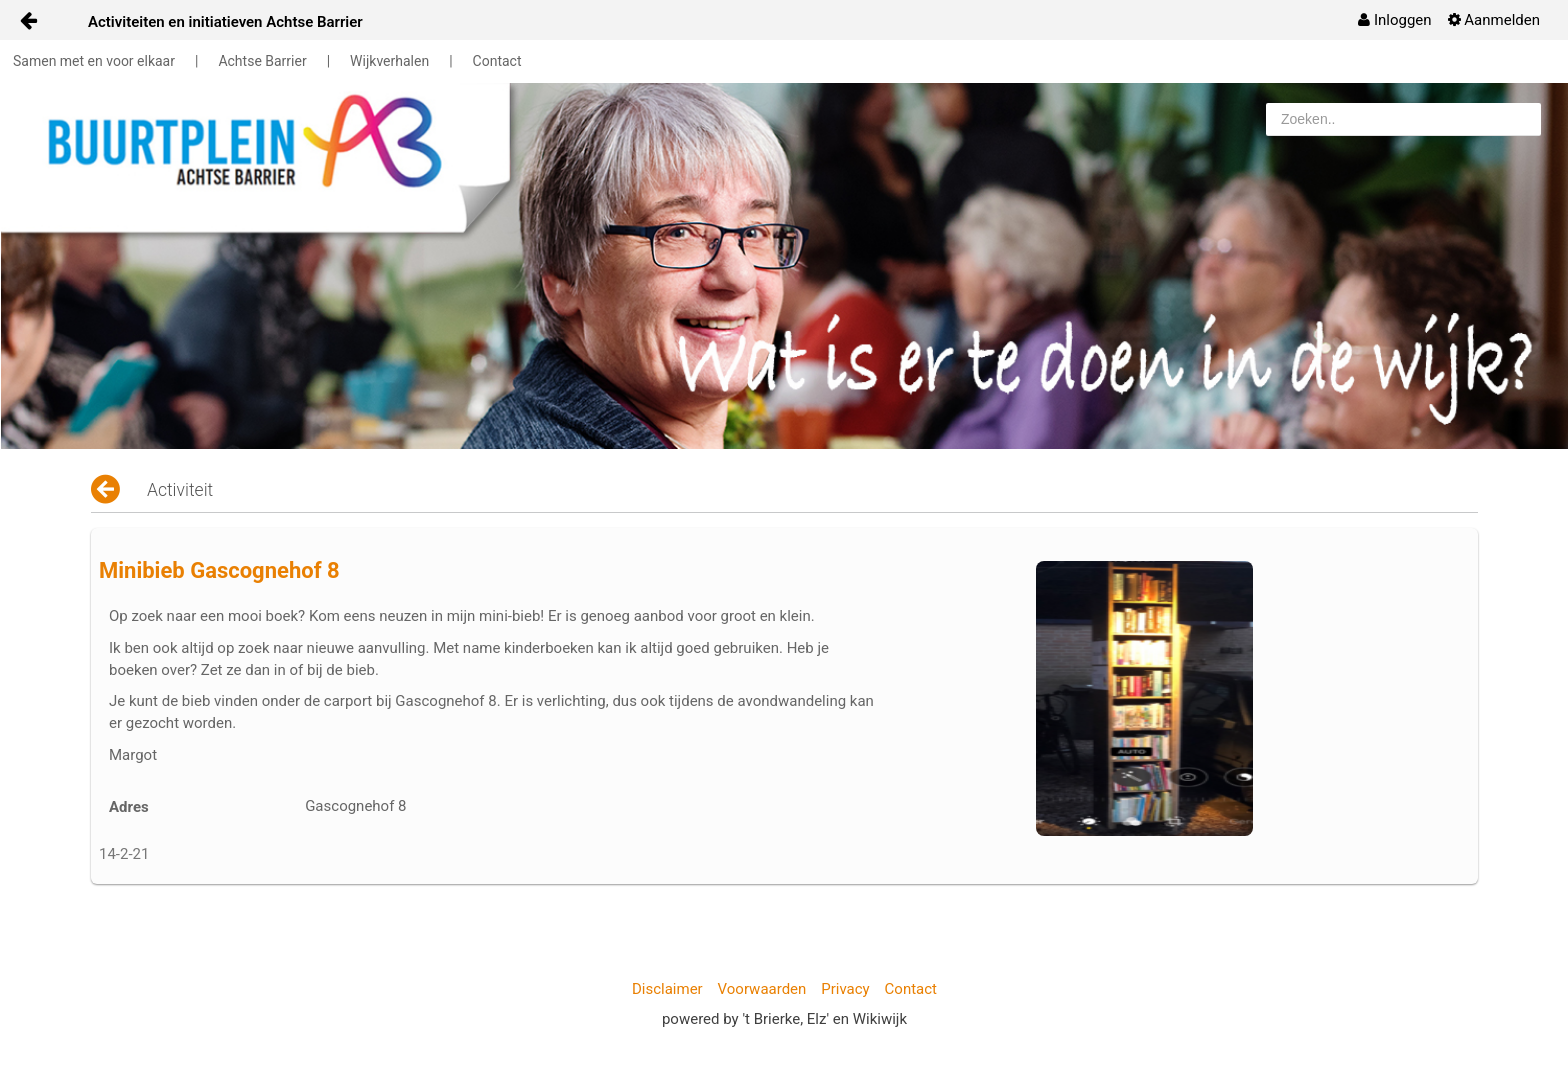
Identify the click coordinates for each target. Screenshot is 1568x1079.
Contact (497, 61)
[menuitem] (1394, 20)
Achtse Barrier (262, 61)
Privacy (845, 989)
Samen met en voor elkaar (94, 61)
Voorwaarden (762, 989)
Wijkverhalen (389, 61)
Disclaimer (667, 989)
